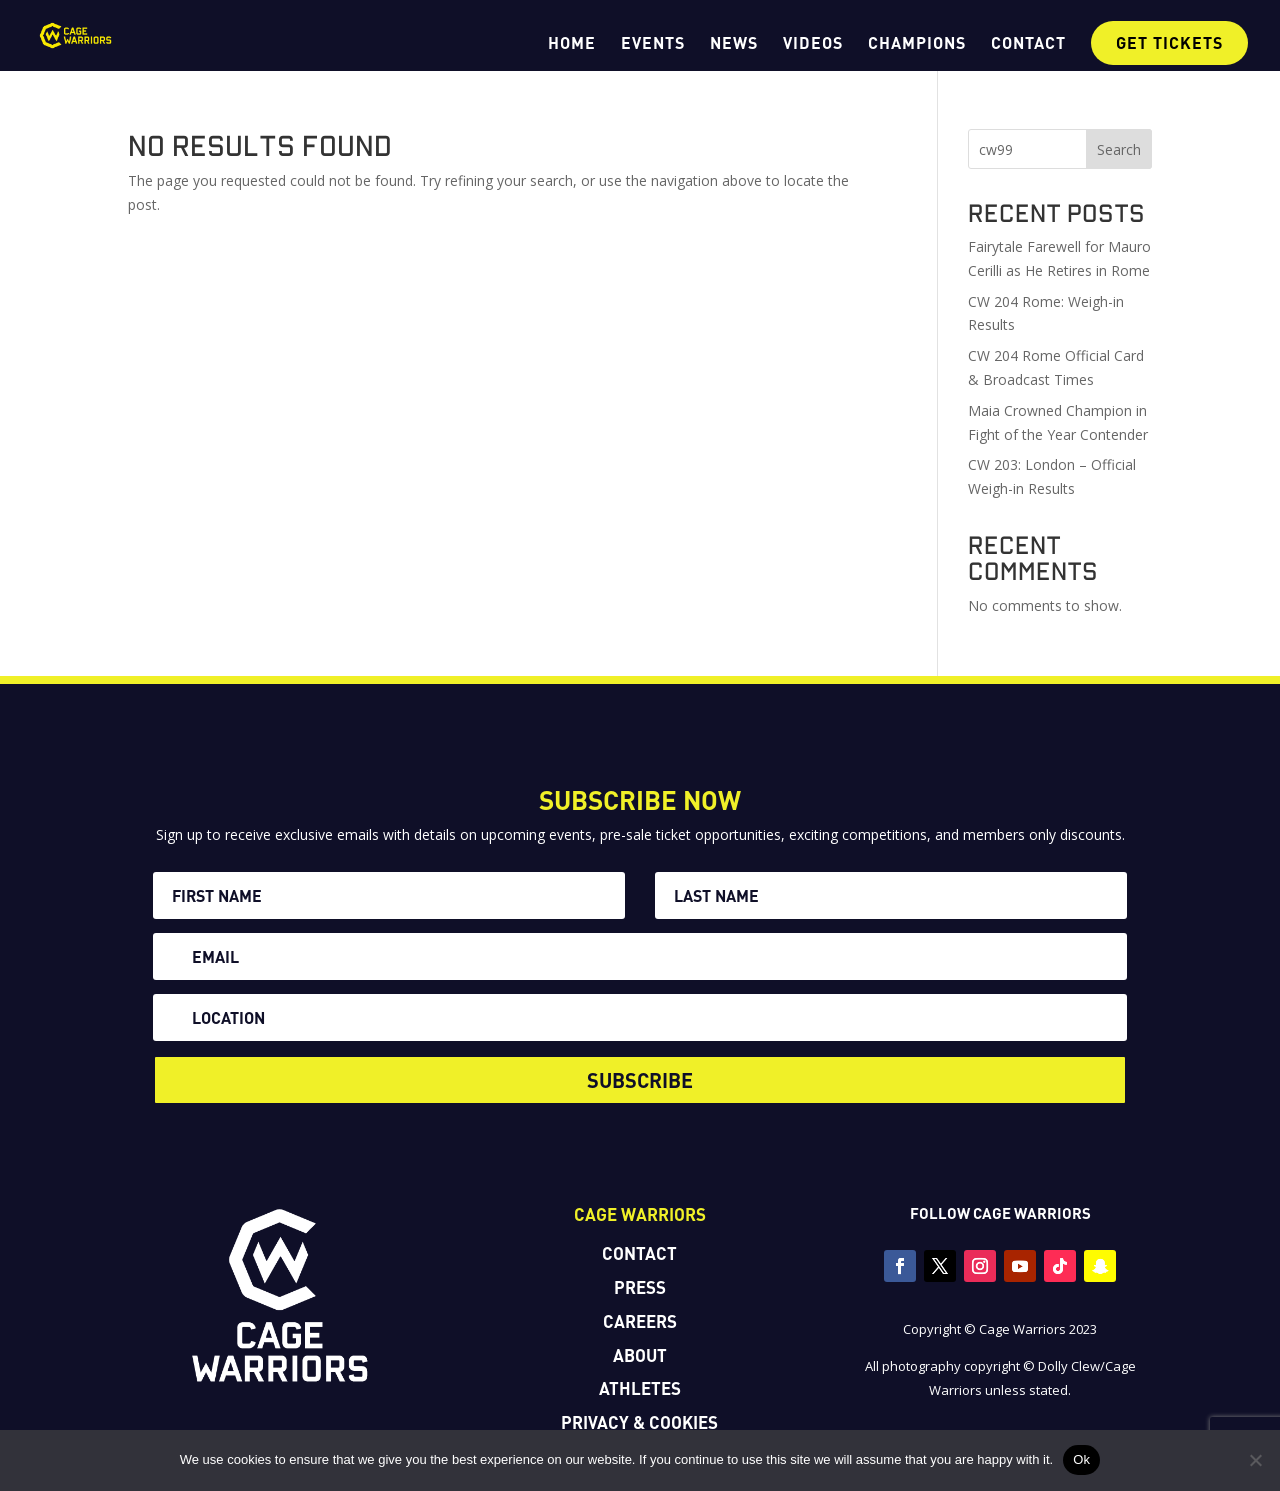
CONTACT (1028, 44)
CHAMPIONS (917, 44)
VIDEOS (813, 44)
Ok (1081, 1459)
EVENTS (653, 44)
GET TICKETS (1169, 42)
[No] (1255, 1460)
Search (1119, 149)
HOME (572, 44)
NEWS (734, 44)
